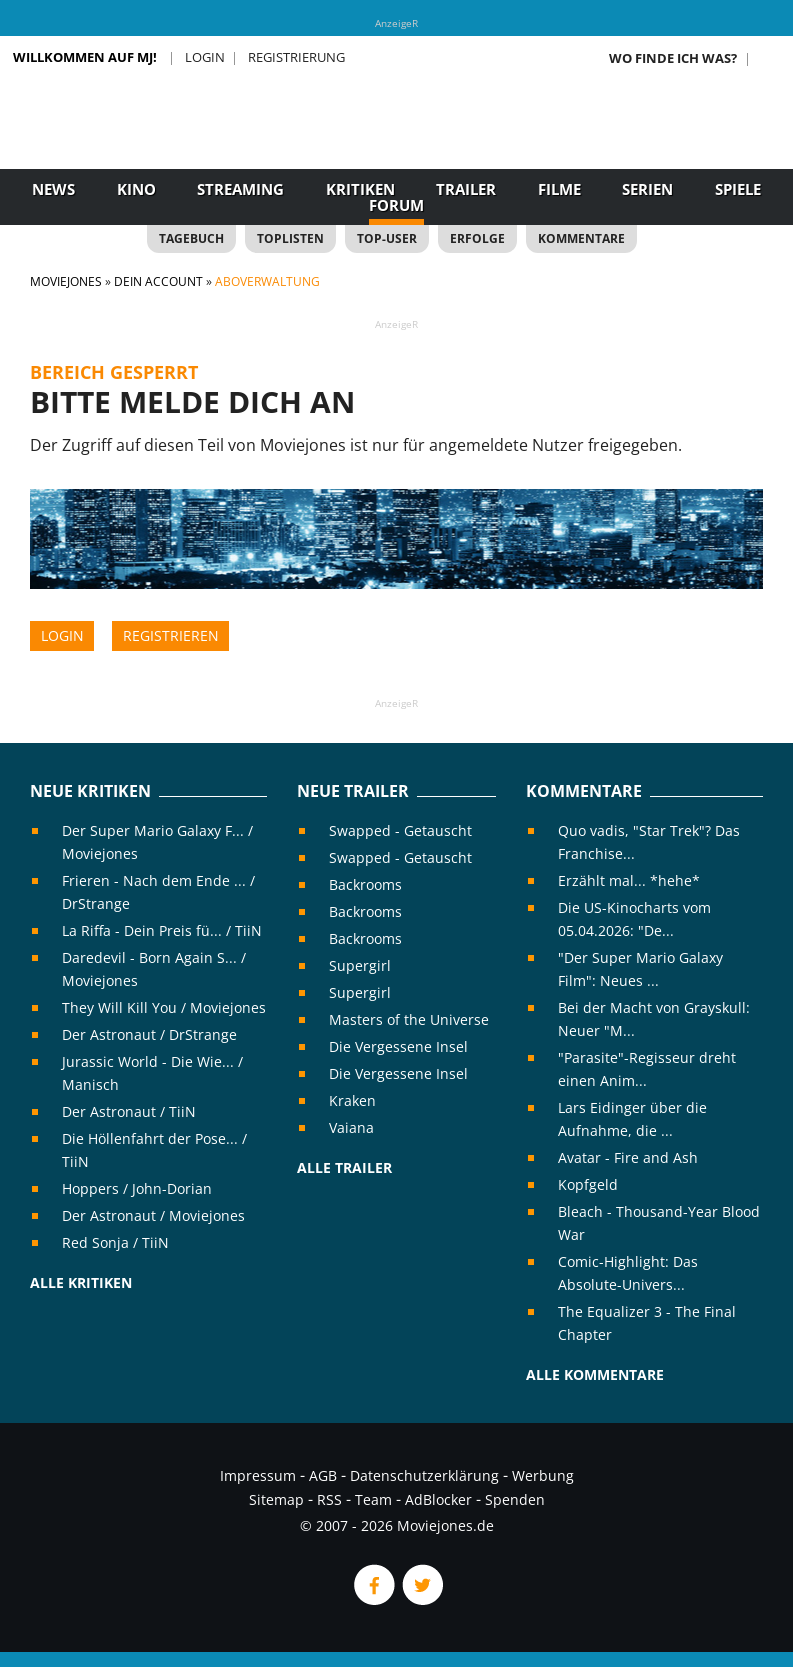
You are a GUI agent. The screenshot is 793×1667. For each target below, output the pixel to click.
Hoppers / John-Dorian (137, 1188)
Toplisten (290, 238)
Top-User (387, 238)
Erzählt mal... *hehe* (629, 880)
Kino (136, 189)
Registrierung (296, 57)
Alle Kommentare (595, 1374)
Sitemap (276, 1499)
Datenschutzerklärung (424, 1475)
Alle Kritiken (81, 1282)
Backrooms (365, 884)
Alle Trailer (344, 1167)
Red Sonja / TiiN (115, 1242)
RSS (329, 1499)
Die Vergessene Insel (398, 1046)
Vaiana (351, 1127)
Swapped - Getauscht (400, 830)
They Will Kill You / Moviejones (164, 1007)
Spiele (738, 189)
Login (205, 57)
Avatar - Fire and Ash (628, 1157)
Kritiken (360, 189)
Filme (559, 189)
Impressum (258, 1475)
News (53, 189)
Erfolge (477, 238)
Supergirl (360, 965)
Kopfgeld (588, 1184)
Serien (647, 189)
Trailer (466, 189)
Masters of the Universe (409, 1019)
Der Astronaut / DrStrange (149, 1034)
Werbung (543, 1475)
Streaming (240, 189)
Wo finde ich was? (673, 58)
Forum (396, 205)
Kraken (352, 1100)
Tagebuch (191, 238)
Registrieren (171, 635)
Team (373, 1499)
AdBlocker (438, 1499)
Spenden (515, 1499)
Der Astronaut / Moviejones (153, 1215)
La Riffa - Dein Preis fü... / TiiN (162, 930)
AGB (323, 1475)
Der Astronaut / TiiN (129, 1111)
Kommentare (581, 238)
